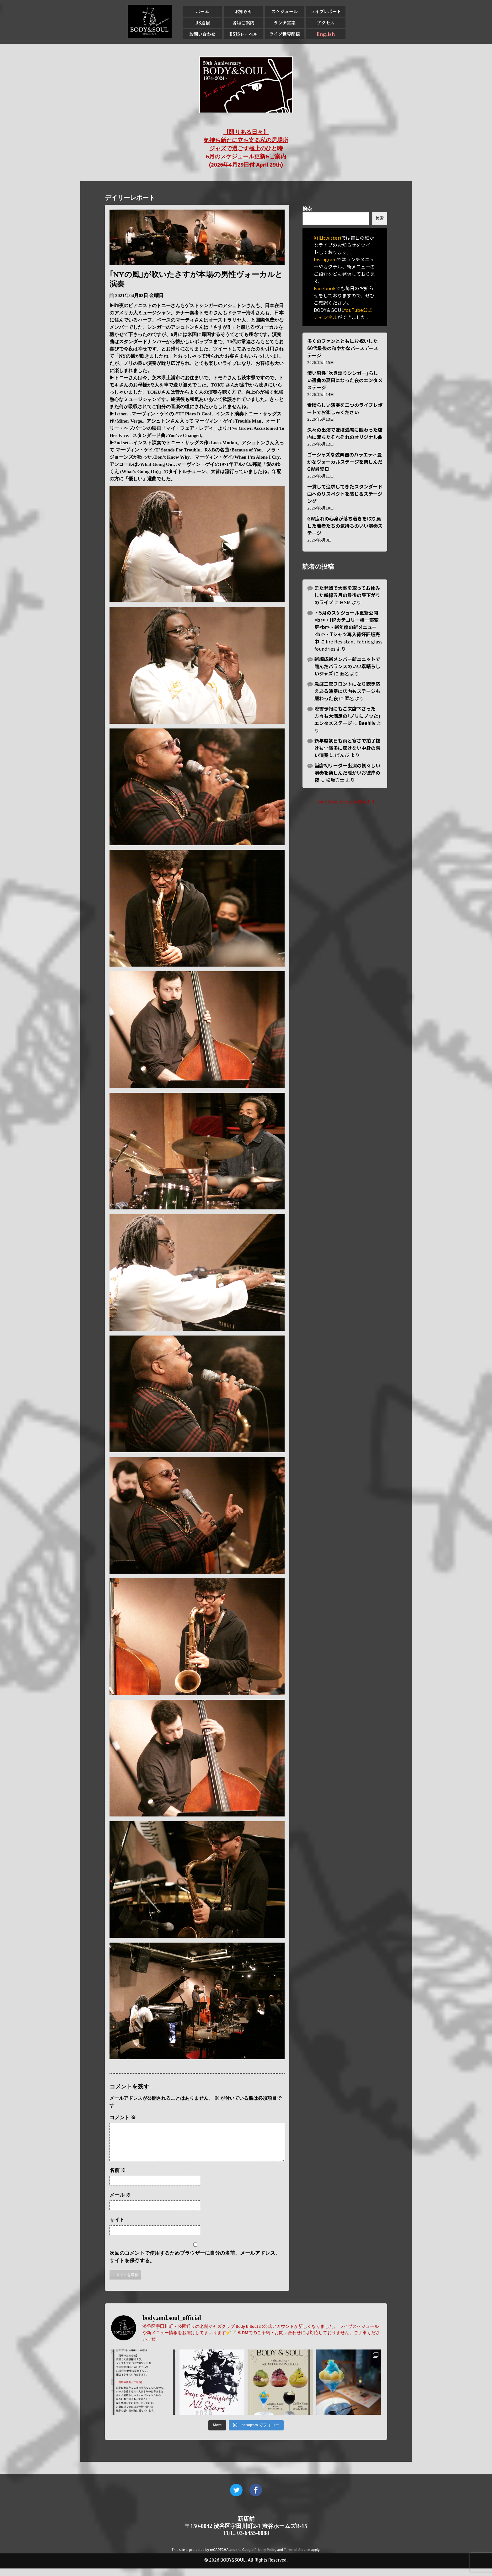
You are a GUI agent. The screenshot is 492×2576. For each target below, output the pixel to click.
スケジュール (284, 11)
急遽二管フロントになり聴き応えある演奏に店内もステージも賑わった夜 (347, 690)
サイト (117, 2227)
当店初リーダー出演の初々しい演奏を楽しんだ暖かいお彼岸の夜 (347, 772)
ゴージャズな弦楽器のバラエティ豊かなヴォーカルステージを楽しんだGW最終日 (344, 461)
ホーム (202, 11)
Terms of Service (297, 2557)
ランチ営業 (285, 22)
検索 (307, 208)
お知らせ (243, 11)
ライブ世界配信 (284, 34)
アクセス (325, 22)
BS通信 (202, 22)
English (326, 34)
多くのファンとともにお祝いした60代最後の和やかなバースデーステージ (342, 348)
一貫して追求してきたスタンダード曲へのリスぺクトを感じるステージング (344, 493)
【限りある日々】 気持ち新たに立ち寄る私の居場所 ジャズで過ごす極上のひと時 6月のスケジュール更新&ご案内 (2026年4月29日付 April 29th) (246, 148)
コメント (123, 2117)
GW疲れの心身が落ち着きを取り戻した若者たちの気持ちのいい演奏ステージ (344, 525)
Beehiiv (367, 723)
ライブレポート (326, 11)
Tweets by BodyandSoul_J (344, 801)
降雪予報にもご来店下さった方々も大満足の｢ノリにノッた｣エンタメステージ (347, 715)
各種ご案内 (243, 22)
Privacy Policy (265, 2557)
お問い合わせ (202, 34)
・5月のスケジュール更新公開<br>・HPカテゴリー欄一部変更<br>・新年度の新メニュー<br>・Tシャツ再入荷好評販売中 (347, 627)
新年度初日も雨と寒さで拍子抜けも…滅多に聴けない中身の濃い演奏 (347, 747)
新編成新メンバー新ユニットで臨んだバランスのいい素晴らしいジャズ (347, 666)
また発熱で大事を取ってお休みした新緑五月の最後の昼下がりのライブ (347, 594)
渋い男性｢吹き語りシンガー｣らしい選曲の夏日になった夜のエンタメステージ (344, 380)
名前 (118, 2177)
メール (120, 2202)
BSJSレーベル (243, 34)
